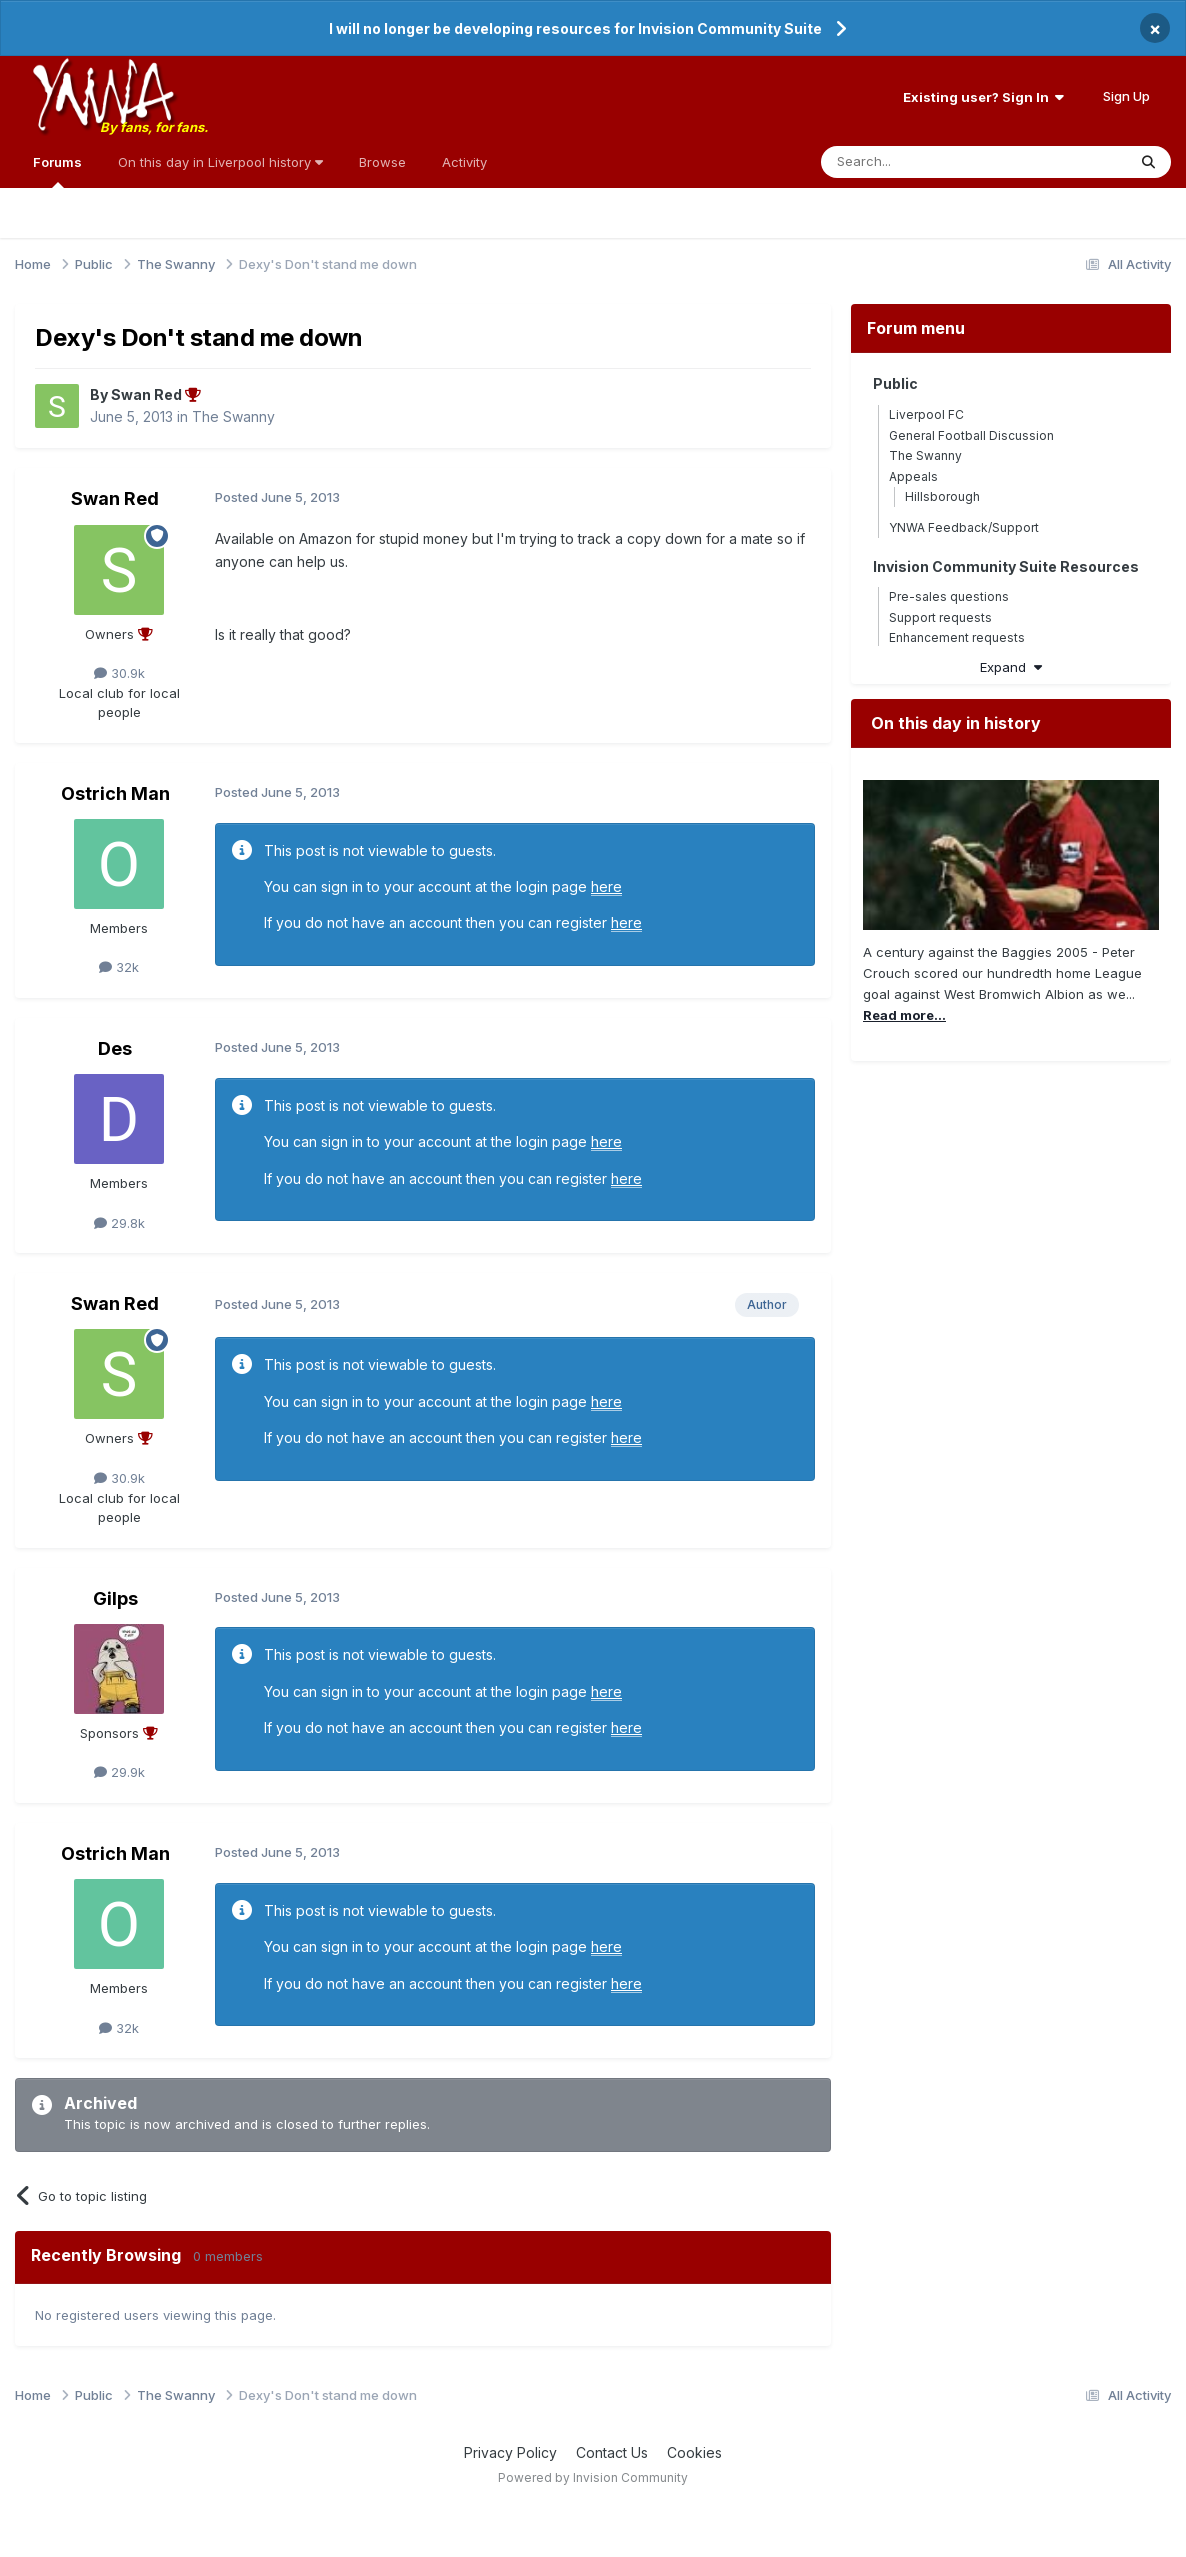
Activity (464, 162)
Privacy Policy (510, 2452)
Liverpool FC (926, 414)
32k (119, 967)
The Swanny (233, 416)
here (606, 886)
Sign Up (1126, 96)
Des (115, 1048)
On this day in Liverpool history (220, 162)
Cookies (694, 2452)
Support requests (940, 617)
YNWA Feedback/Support (964, 527)
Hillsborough (942, 496)
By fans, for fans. (154, 127)
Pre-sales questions (949, 596)
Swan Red (115, 498)
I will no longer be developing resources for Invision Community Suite (575, 28)
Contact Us (612, 2452)
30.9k (119, 673)
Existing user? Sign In (983, 97)
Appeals (913, 476)
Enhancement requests (957, 637)
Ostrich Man (115, 793)
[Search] (922, 162)
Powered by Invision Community (593, 2477)
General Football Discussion (971, 435)
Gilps (115, 1598)
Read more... (904, 1015)
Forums (57, 171)
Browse (382, 162)
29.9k (119, 1772)
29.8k (119, 1223)
